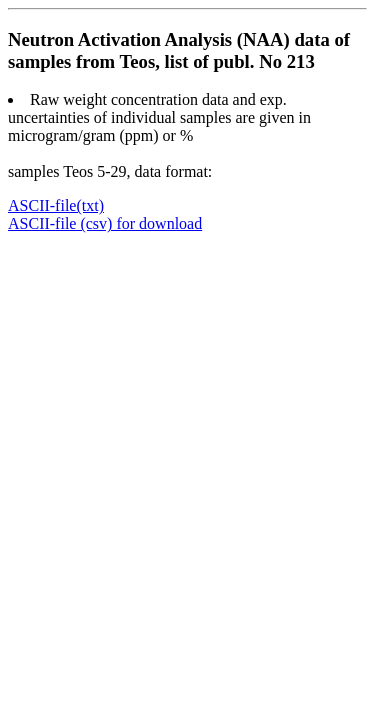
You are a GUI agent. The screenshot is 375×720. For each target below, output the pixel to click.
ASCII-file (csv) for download (105, 223)
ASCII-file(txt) (56, 205)
